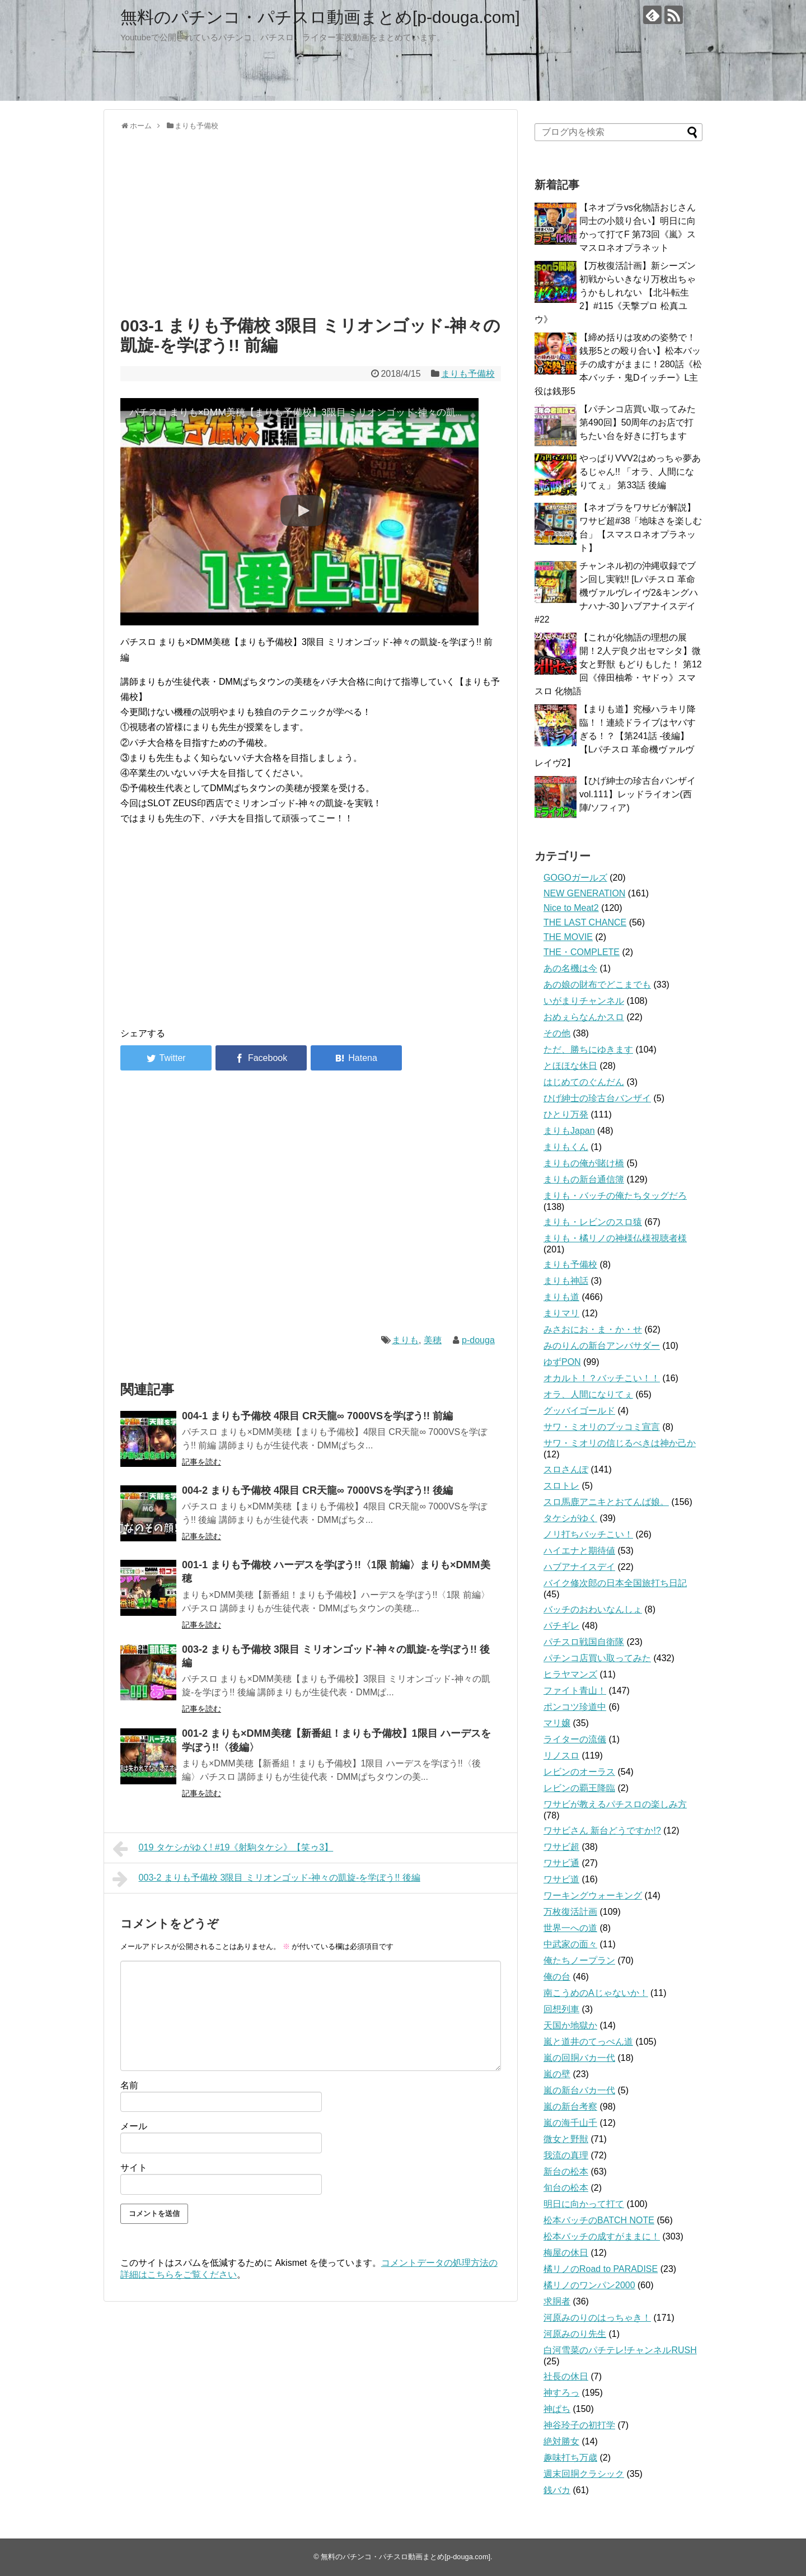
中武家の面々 (570, 1944)
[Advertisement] (310, 220)
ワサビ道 (561, 1879)
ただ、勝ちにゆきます (588, 1049)
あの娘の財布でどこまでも (597, 984)
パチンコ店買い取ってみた (597, 1658)
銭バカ (556, 2490)
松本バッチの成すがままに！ (601, 2236)
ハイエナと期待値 (579, 1550)
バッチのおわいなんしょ (592, 1609)
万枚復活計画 (570, 1911)
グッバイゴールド (579, 1410)
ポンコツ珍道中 (574, 1707)
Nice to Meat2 (571, 908)
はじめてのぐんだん (583, 1082)
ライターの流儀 (574, 1739)
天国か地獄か (570, 2025)
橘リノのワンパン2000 (589, 2285)
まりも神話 (565, 1280)
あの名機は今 (570, 968)
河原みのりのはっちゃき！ (597, 2317)
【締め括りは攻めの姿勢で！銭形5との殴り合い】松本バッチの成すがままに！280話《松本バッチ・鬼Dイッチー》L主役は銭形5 (618, 364)
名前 (129, 2085)
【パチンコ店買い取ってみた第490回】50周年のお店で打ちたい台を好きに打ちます (637, 422)
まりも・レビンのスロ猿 (592, 1222)
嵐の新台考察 (570, 2106)
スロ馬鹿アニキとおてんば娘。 (606, 1502)
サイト (133, 2167)
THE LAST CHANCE (584, 922)
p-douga (478, 1340)
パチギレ (561, 1625)
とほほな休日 (570, 1065)
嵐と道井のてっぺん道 (588, 2041)
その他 (556, 1033)
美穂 (433, 1340)
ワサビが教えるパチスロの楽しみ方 (615, 1804)
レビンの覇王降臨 (579, 1788)
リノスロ (561, 1755)
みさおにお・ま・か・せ (592, 1329)
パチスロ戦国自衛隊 (583, 1642)
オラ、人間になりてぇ (588, 1394)
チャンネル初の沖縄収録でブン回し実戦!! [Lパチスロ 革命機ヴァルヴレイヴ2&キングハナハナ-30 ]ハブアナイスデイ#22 (616, 592)
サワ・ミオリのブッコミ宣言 (601, 1427)
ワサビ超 (561, 1847)
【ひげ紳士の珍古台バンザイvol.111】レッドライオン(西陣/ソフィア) (637, 794)
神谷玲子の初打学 (579, 2425)
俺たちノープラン (579, 1960)
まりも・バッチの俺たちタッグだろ (615, 1195)
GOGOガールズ (575, 877)
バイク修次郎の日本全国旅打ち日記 (615, 1583)
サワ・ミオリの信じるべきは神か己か (619, 1443)
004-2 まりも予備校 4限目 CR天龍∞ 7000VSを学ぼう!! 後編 (317, 1490)
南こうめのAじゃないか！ (595, 1993)
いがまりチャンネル (583, 1001)
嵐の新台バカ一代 (579, 2090)
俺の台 (556, 1976)
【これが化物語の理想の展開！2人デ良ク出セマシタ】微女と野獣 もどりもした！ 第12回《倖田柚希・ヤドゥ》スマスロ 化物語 (618, 664)
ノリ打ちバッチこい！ (588, 1534)
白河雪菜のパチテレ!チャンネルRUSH (620, 2350)
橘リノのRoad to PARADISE (600, 2269)
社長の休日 (565, 2376)
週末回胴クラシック (583, 2474)
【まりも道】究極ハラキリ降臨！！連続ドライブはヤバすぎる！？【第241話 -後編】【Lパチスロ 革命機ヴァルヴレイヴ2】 (615, 736)
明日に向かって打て (583, 2204)
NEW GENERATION (584, 893)
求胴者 (556, 2301)
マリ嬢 (556, 1723)
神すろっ (561, 2392)
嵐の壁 (556, 2074)
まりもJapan (569, 1130)
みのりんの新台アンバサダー (601, 1345)
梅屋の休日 (565, 2252)
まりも (405, 1340)
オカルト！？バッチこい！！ (601, 1378)
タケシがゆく (570, 1518)
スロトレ (561, 1485)
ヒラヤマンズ (570, 1674)
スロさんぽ (565, 1469)
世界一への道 (570, 1928)
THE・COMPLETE (581, 952)
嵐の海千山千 (570, 2123)
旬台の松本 (565, 2187)
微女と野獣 (565, 2139)
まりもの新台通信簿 (583, 1179)
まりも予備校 (468, 373)
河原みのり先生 (574, 2334)
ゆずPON (562, 1362)
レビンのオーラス (579, 1771)
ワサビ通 (561, 1863)
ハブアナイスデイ (579, 1567)
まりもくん (565, 1147)
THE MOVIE (568, 937)
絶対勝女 (561, 2441)
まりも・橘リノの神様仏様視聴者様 (615, 1238)
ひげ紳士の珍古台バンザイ (597, 1098)
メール (133, 2126)
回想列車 (561, 2009)
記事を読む (201, 1461)
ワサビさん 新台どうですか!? (602, 1830)
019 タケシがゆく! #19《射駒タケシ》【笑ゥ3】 (223, 1849)
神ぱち (556, 2409)
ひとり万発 (565, 1114)
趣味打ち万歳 (570, 2457)
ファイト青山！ (574, 1690)
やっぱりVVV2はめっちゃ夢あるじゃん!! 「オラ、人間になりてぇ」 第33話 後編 (640, 472)
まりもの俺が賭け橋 (583, 1163)
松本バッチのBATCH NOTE (598, 2220)
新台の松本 (565, 2171)
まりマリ (561, 1313)
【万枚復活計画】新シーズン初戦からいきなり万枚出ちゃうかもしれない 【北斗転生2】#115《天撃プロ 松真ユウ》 (615, 292)
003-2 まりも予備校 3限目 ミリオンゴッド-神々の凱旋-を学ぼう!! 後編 (266, 1879)
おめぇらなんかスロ (583, 1017)
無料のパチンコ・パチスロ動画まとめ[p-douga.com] (320, 17)
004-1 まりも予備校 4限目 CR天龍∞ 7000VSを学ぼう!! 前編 (317, 1416)
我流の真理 (565, 2155)
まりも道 (561, 1297)
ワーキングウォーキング (592, 1895)
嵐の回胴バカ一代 (579, 2058)
